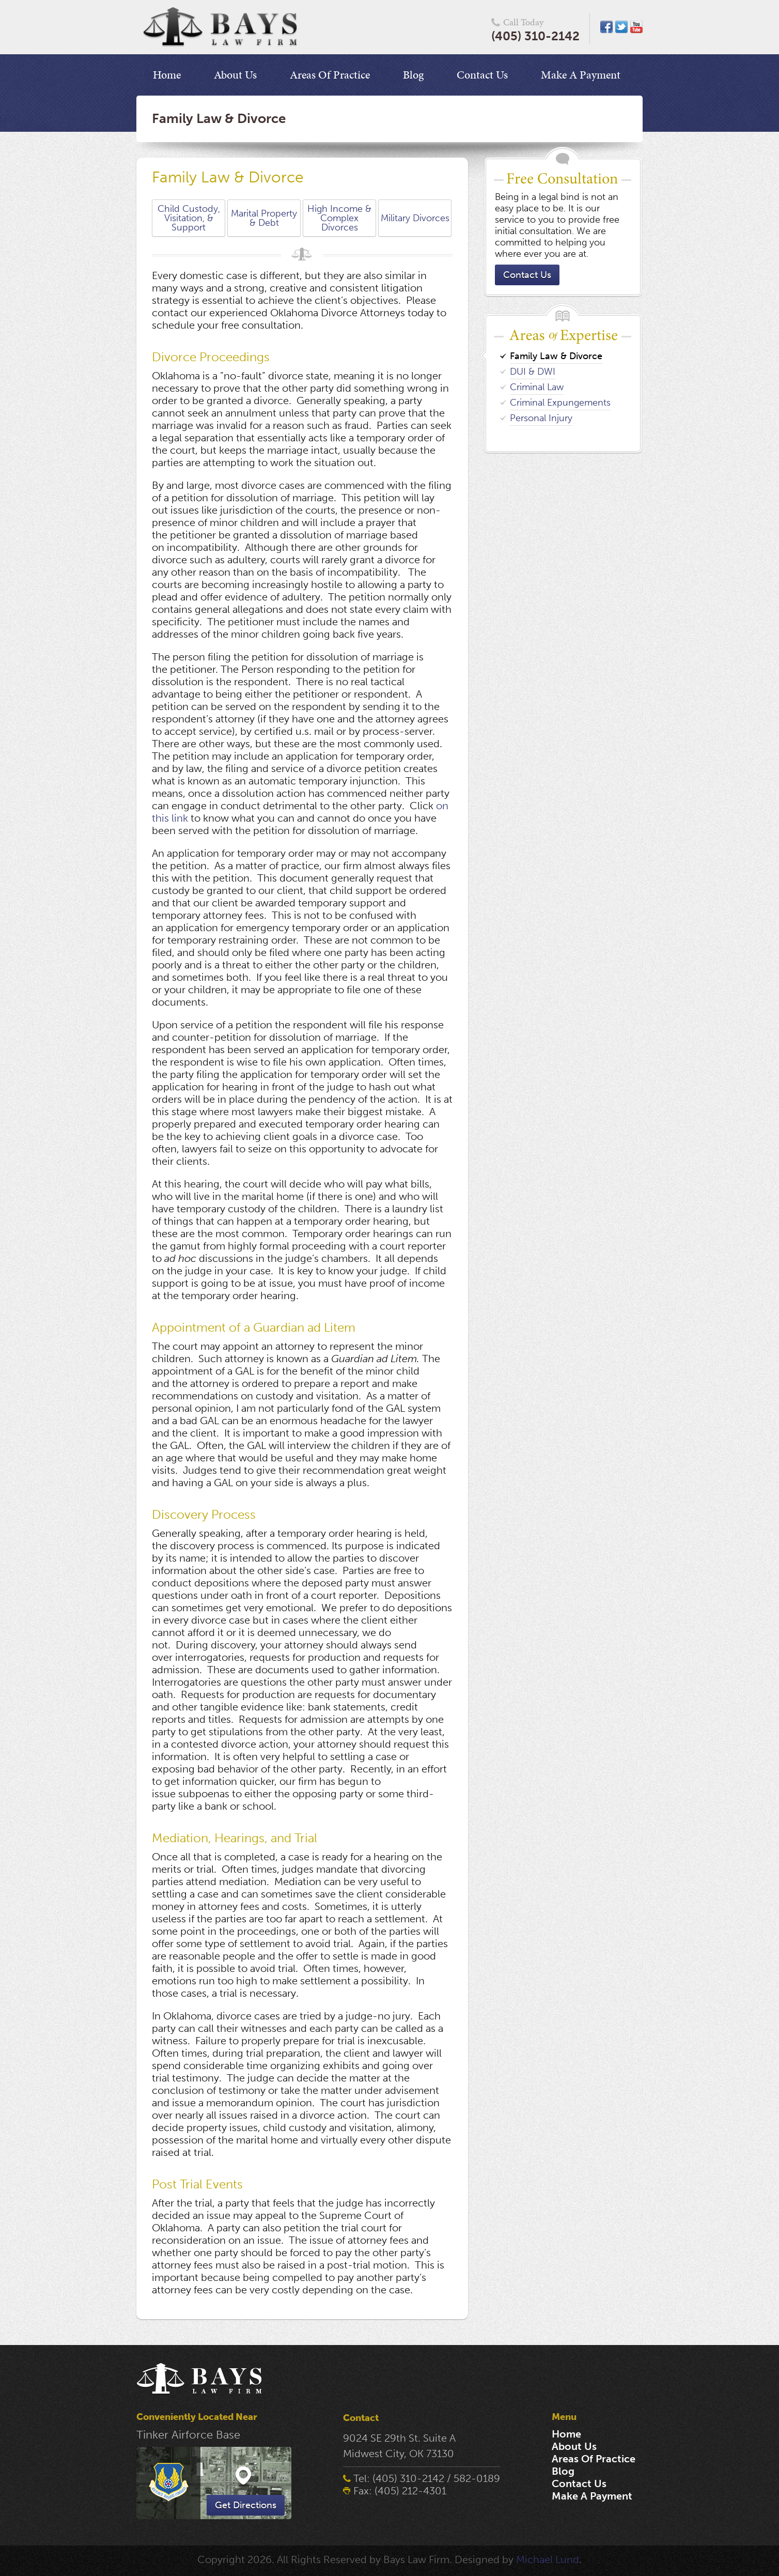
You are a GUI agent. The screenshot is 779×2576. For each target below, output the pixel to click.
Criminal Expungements (560, 402)
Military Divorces (415, 218)
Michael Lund (547, 2559)
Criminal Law (537, 387)
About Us (235, 75)
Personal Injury (541, 418)
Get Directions (245, 2505)
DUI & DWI (532, 371)
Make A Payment (580, 75)
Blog (413, 75)
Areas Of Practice (330, 75)
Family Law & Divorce (556, 356)
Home (167, 75)
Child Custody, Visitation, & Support (189, 218)
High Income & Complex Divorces (339, 218)
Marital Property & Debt (264, 218)
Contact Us (482, 75)
